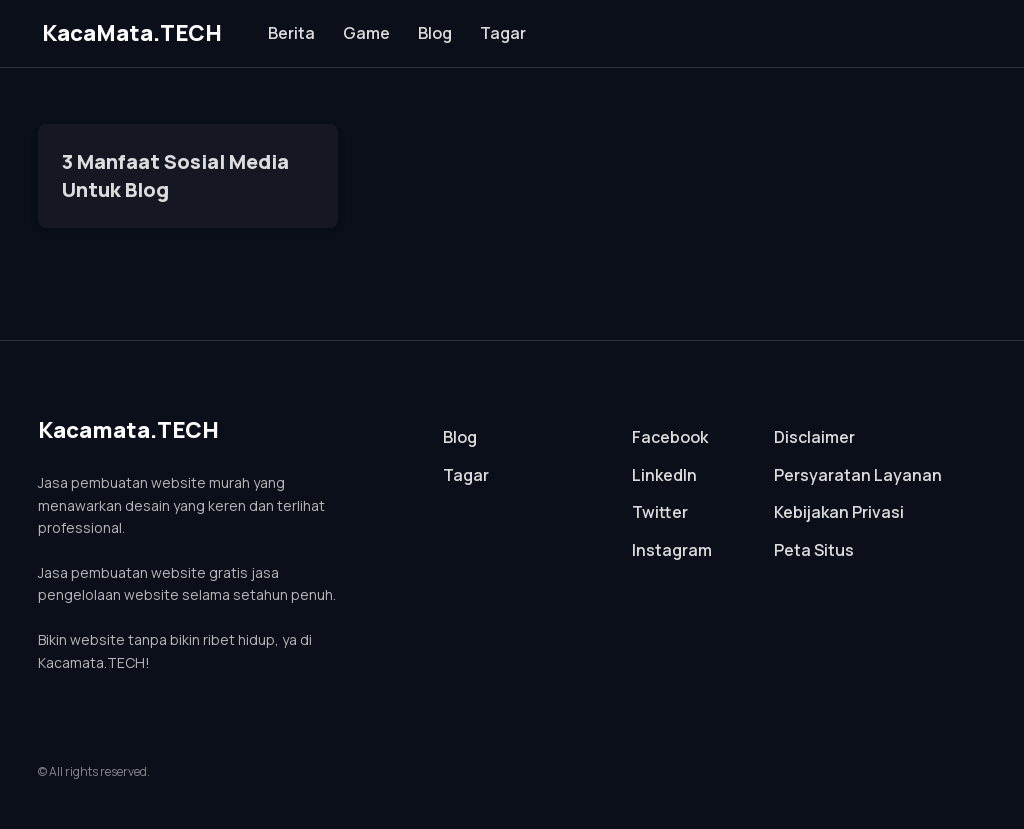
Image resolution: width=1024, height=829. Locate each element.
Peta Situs (814, 550)
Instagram (672, 550)
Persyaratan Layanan (858, 475)
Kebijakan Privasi (839, 512)
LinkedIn (664, 475)
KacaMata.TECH (132, 33)
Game (366, 33)
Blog (435, 33)
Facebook (670, 437)
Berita (291, 33)
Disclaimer (814, 437)
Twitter (660, 512)
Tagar (503, 33)
